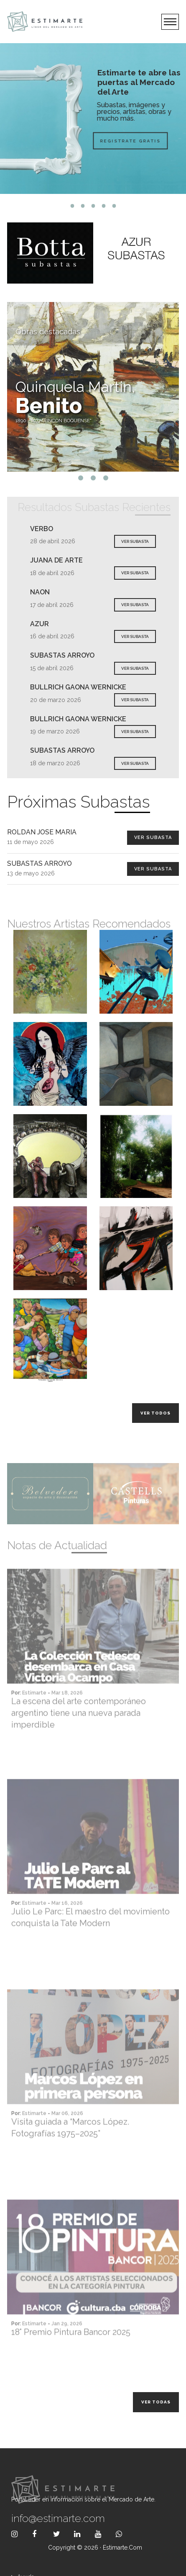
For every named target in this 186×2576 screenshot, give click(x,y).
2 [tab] (82, 206)
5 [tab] (114, 206)
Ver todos (155, 1413)
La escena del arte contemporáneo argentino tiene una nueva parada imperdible (78, 1736)
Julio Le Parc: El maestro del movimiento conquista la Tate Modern (90, 1941)
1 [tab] (72, 206)
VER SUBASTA (135, 541)
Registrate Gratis (111, 140)
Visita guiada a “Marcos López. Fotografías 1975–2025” (70, 2151)
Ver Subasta (153, 837)
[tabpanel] (93, 118)
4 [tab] (103, 206)
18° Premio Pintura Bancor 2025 (70, 2356)
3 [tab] (93, 206)
